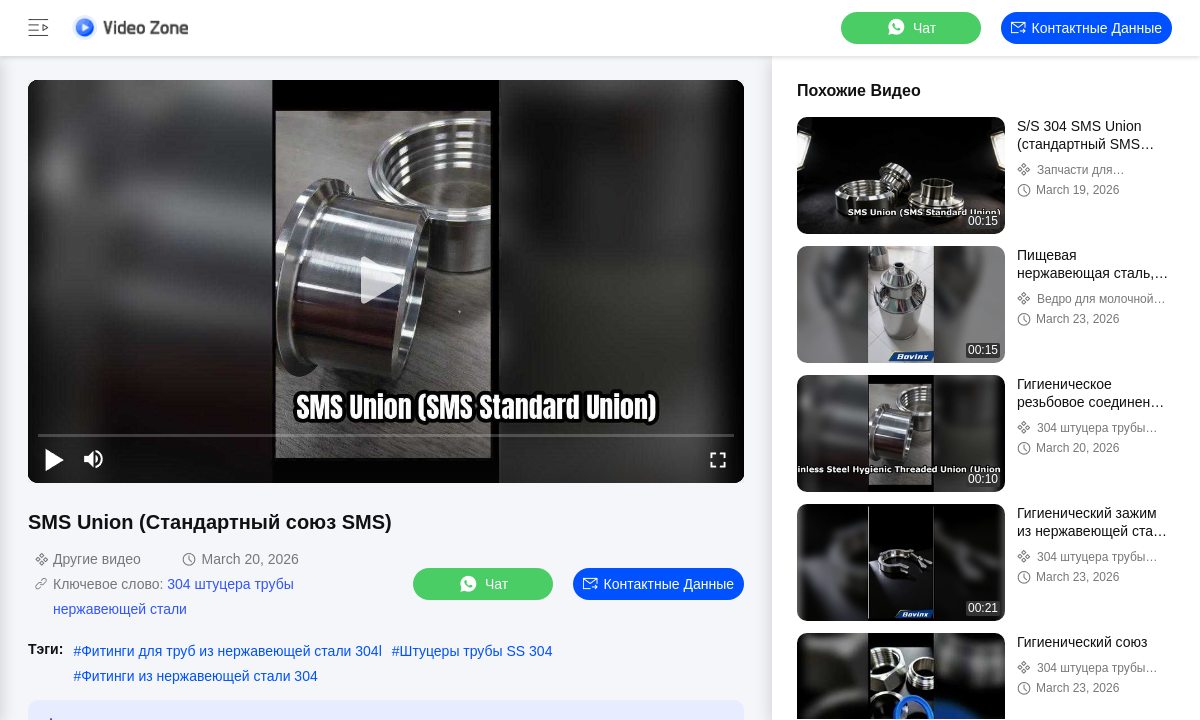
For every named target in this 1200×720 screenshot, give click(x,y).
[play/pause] (54, 459)
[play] (386, 281)
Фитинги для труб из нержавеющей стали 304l (231, 651)
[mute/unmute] (94, 459)
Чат (910, 27)
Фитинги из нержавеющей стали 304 (199, 676)
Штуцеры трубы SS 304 (476, 651)
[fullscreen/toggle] (718, 459)
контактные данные (1086, 28)
